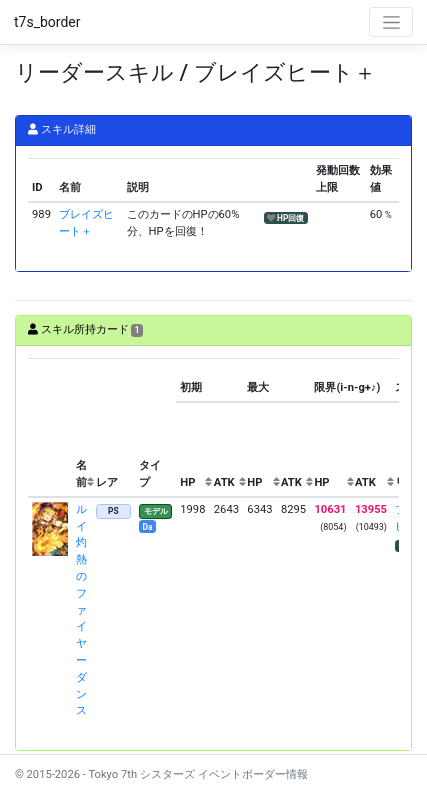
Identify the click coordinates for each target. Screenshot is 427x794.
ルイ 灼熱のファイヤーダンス (81, 610)
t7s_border (47, 22)
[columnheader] (50, 428)
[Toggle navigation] (391, 22)
